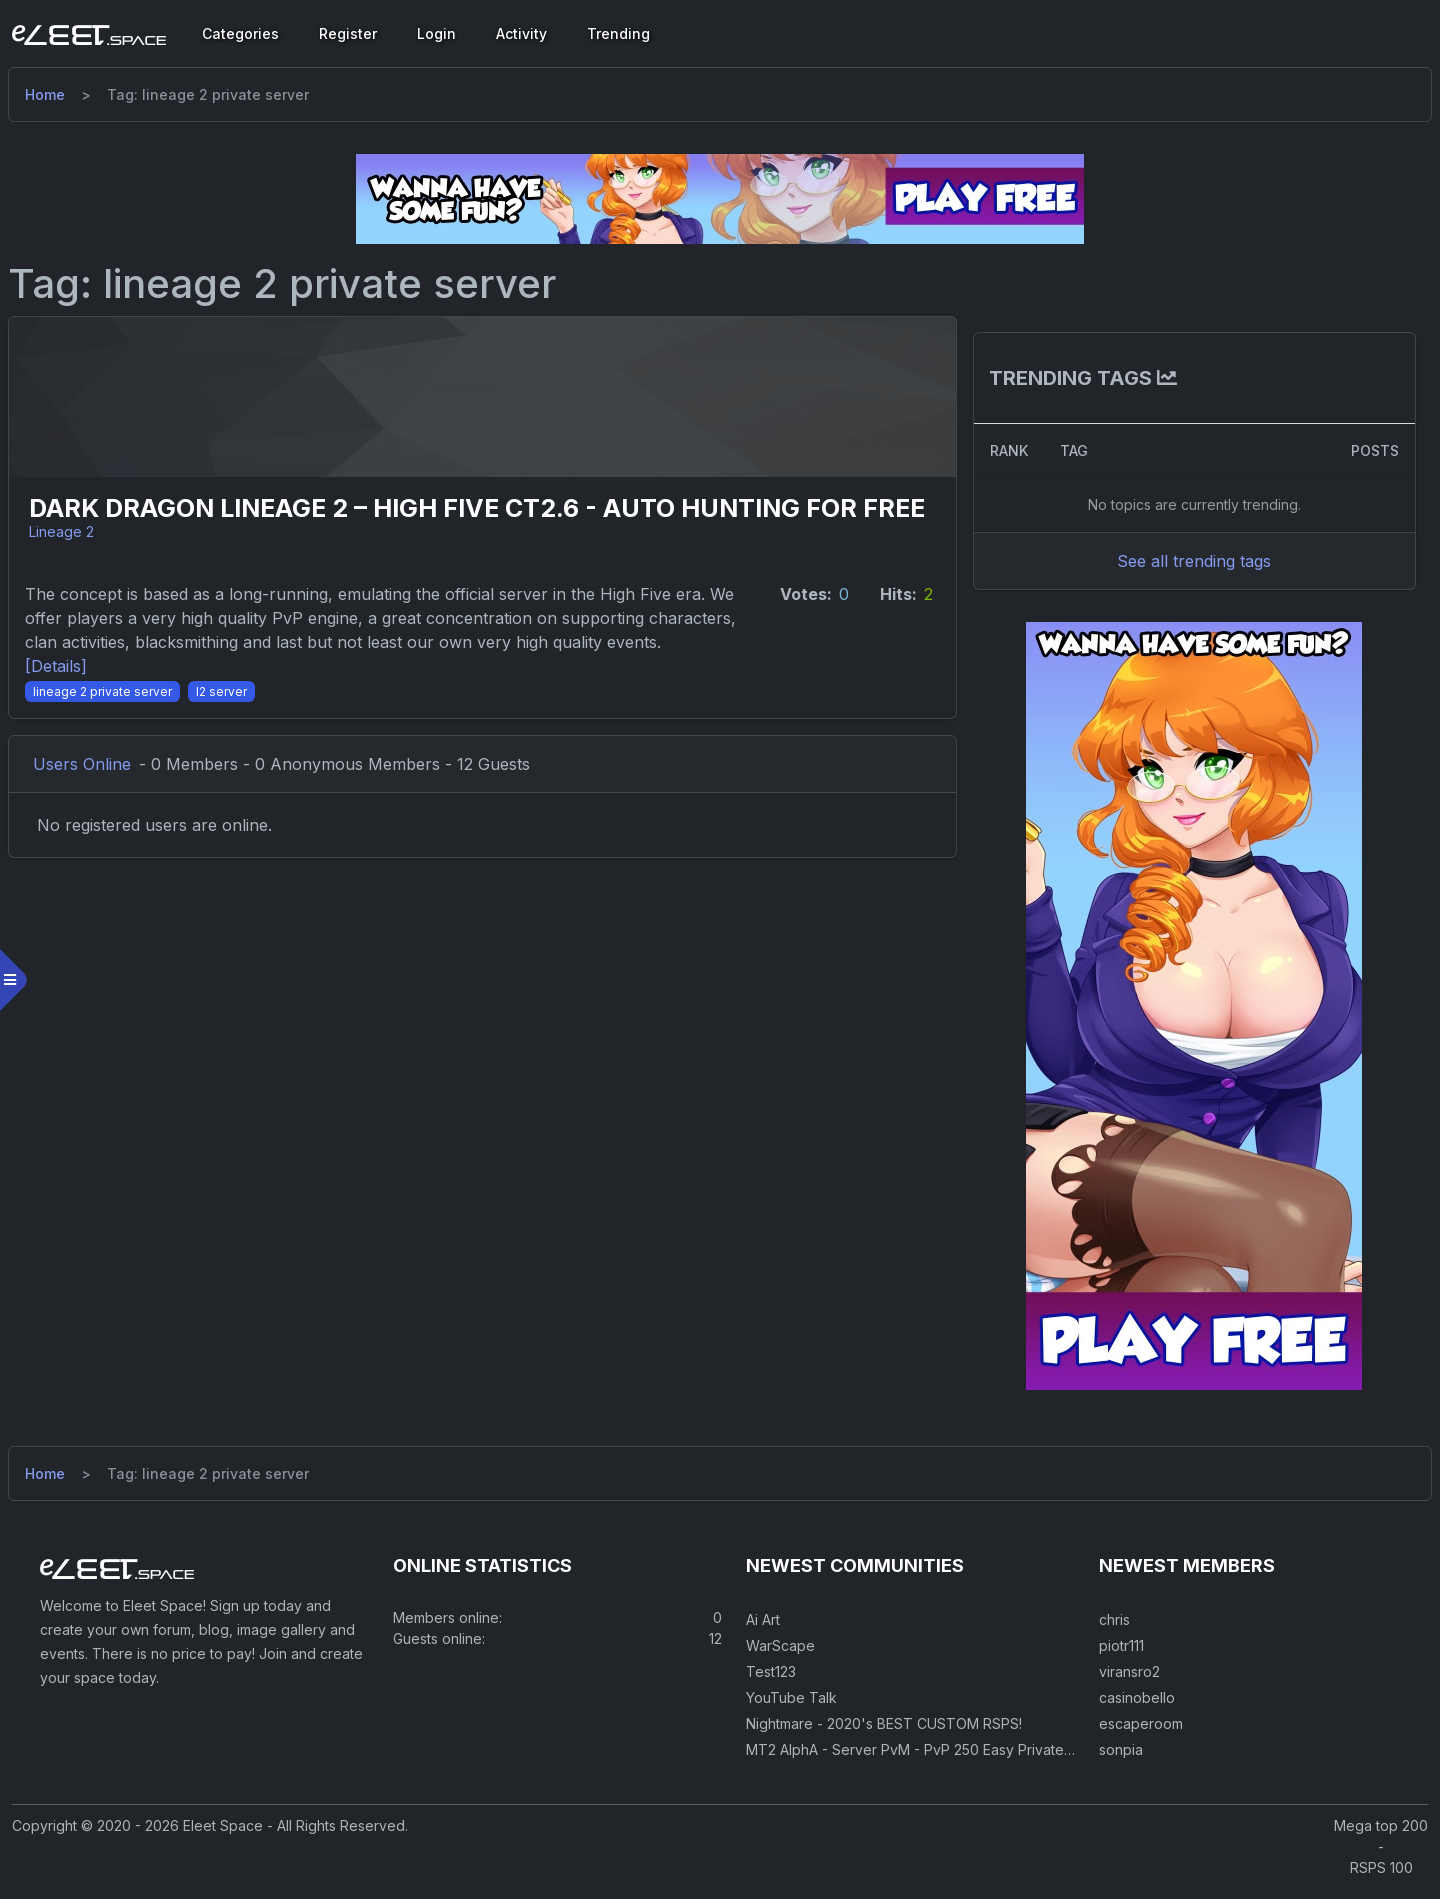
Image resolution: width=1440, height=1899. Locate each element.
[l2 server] (233, 739)
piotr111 (1121, 1656)
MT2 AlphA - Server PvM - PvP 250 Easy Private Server (929, 1760)
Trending (618, 33)
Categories (240, 33)
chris (1114, 1630)
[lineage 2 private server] (114, 739)
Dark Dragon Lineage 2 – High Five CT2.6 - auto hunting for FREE (454, 521)
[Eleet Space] (89, 34)
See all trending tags (1187, 561)
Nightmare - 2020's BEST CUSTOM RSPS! (884, 1734)
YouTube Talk (791, 1708)
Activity (521, 33)
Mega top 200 (1381, 1836)
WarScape (780, 1656)
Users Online (94, 813)
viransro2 (1129, 1682)
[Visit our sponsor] (720, 198)
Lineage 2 (72, 556)
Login (436, 33)
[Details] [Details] (68, 715)
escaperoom (1141, 1734)
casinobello (1137, 1708)
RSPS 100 (1381, 1878)
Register (348, 33)
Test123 (771, 1682)
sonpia (1121, 1760)
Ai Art (763, 1630)
